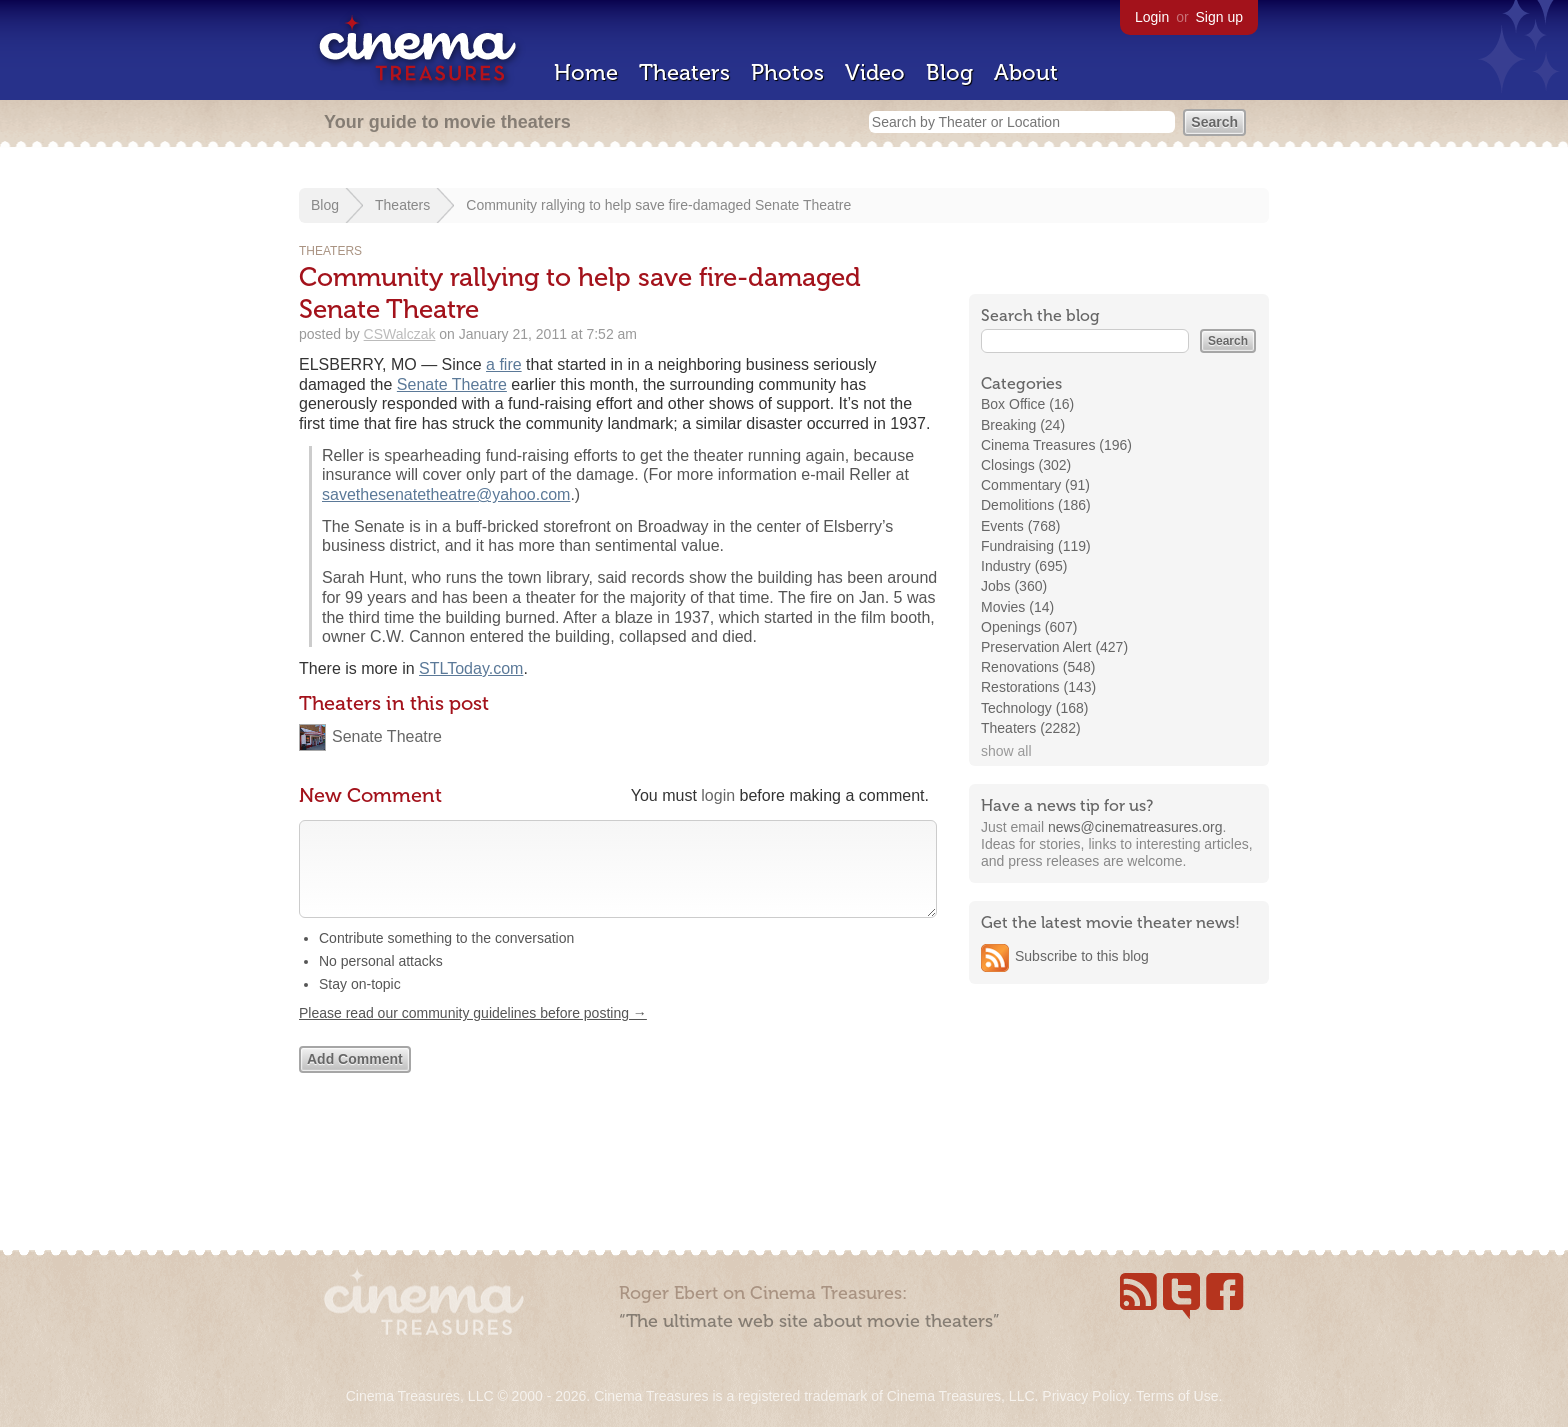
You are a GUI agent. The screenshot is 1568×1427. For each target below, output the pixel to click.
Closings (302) (1026, 465)
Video (875, 72)
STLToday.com (471, 668)
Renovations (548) (1038, 667)
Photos (787, 72)
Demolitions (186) (1036, 505)
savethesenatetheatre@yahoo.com (446, 494)
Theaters (684, 72)
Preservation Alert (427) (1054, 647)
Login (1152, 17)
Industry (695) (1024, 566)
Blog (949, 72)
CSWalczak (400, 334)
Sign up (1219, 17)
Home (586, 72)
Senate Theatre (452, 384)
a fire (504, 364)
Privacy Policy (1085, 1396)
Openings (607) (1029, 627)
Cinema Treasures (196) (1056, 445)
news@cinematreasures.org (1135, 827)
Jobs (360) (1014, 586)
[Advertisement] (1119, 1127)
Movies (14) (1017, 607)
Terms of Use (1177, 1396)
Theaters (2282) (1031, 728)
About (1026, 72)
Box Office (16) (1027, 404)
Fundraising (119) (1036, 546)
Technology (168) (1034, 708)
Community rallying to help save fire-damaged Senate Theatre (658, 205)
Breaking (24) (1023, 425)
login (718, 795)
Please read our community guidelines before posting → (473, 1033)
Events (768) (1020, 526)
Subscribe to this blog (1082, 956)
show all (1006, 751)
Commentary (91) (1035, 485)
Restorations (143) (1038, 687)
